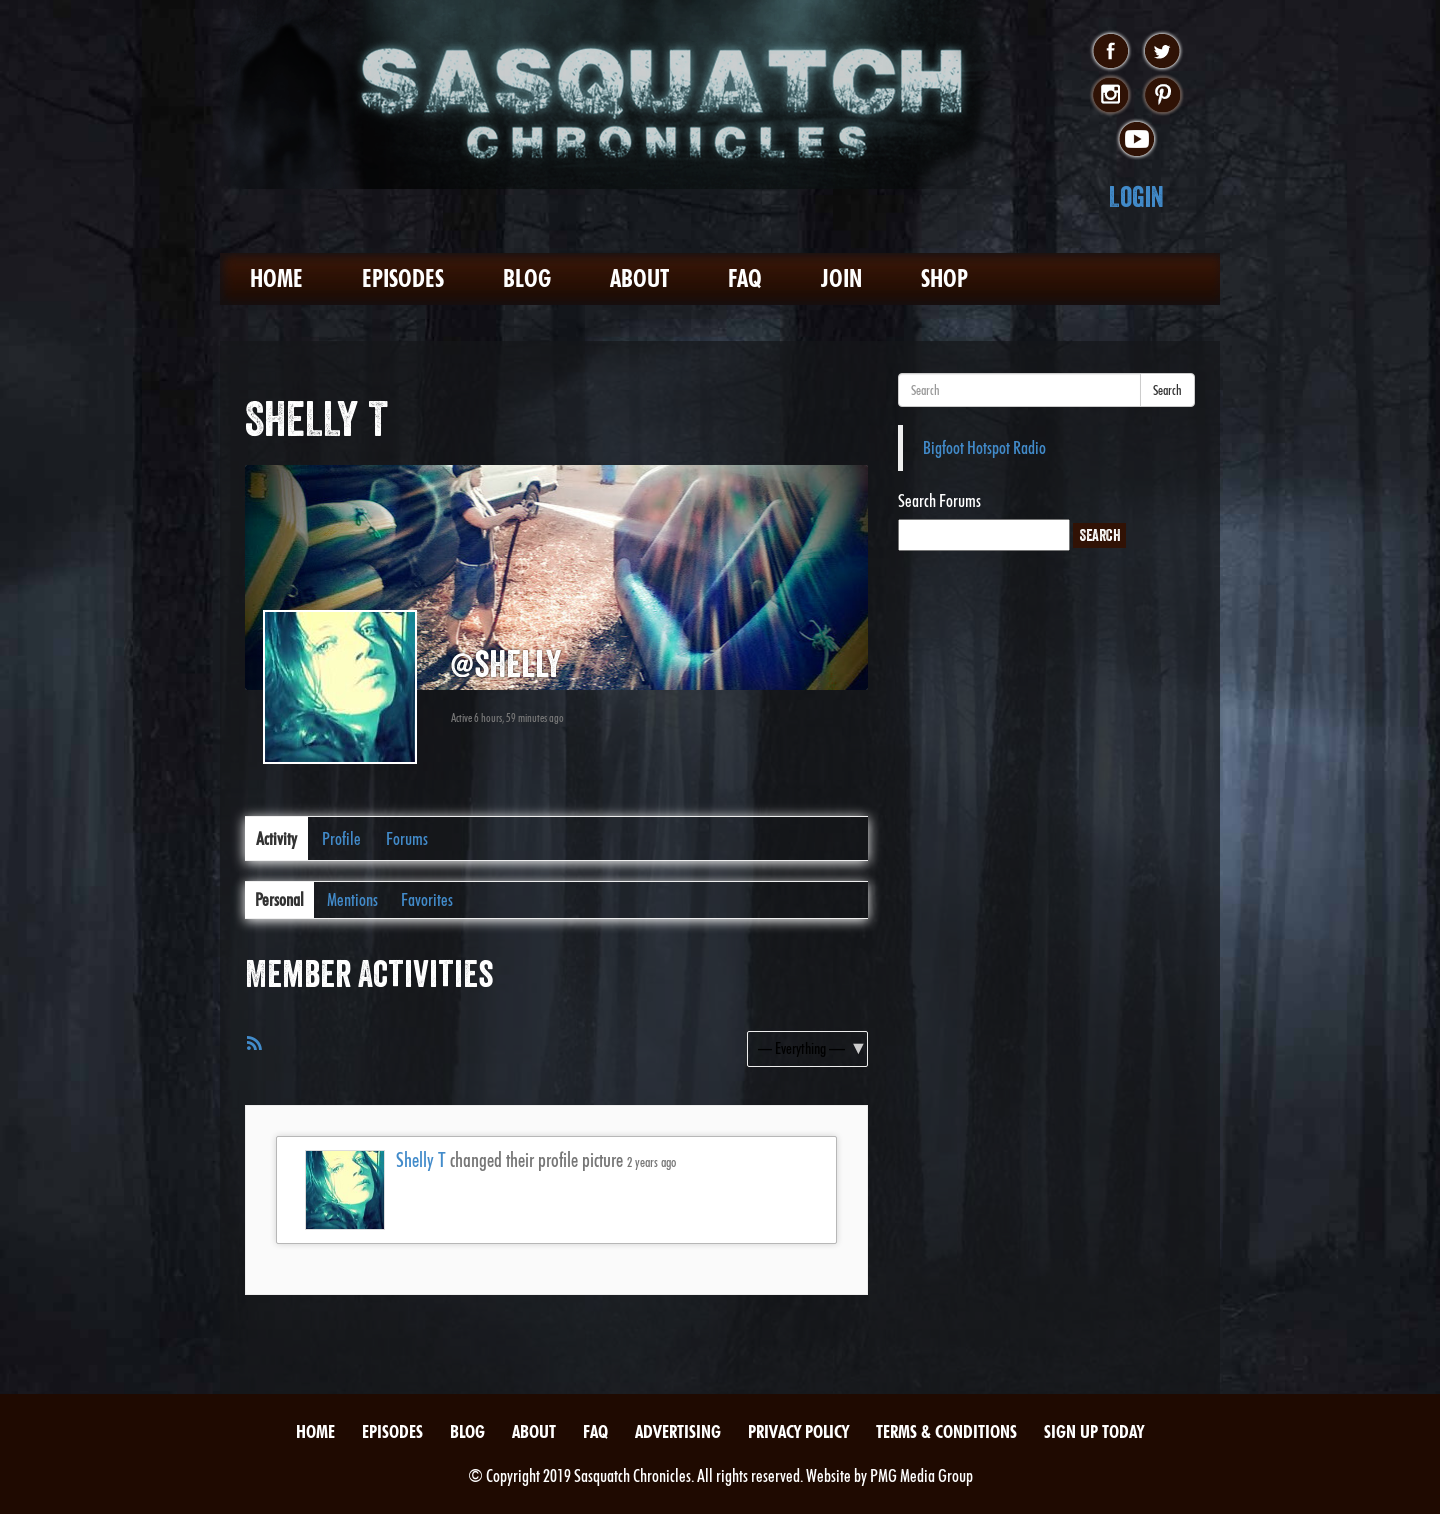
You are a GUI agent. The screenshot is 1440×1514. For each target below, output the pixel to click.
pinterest (1162, 96)
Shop (944, 278)
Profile (341, 838)
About (639, 278)
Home (276, 278)
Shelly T (421, 1160)
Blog (527, 278)
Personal (279, 899)
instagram (1110, 96)
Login (1136, 196)
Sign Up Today (1094, 1431)
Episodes (403, 278)
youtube (1136, 140)
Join (841, 278)
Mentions (352, 899)
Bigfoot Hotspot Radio (984, 447)
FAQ (745, 278)
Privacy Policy (798, 1431)
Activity (276, 838)
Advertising (678, 1431)
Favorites (427, 899)
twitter (1162, 52)
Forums (407, 838)
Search (1167, 390)
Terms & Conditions (946, 1431)
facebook (1110, 52)
